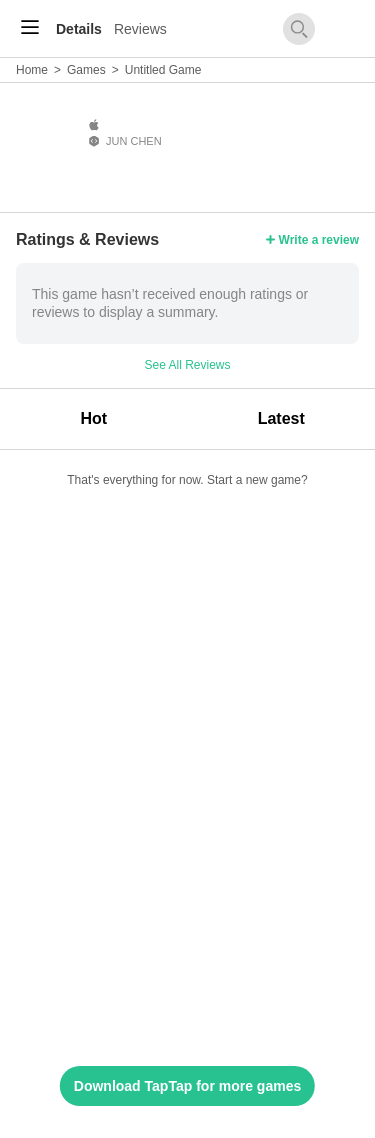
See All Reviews (187, 365)
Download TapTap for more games (187, 1086)
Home (32, 70)
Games (86, 70)
